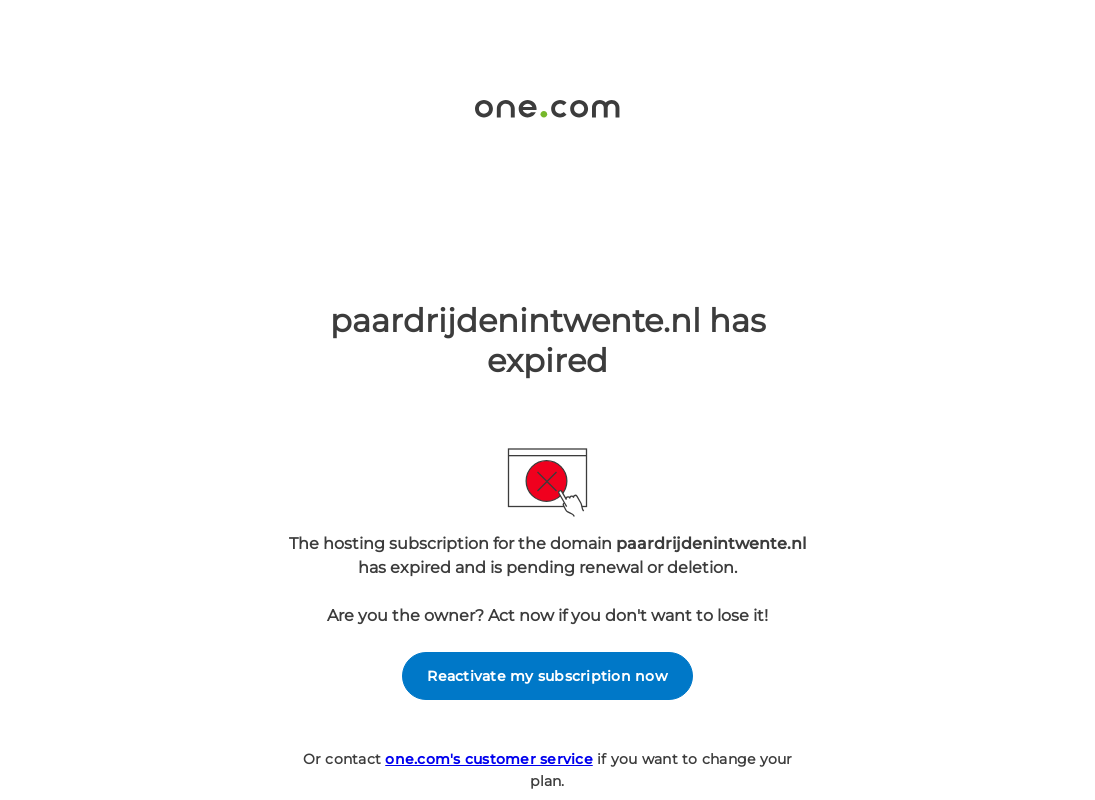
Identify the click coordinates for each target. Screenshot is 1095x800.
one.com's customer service (489, 759)
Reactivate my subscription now (547, 676)
